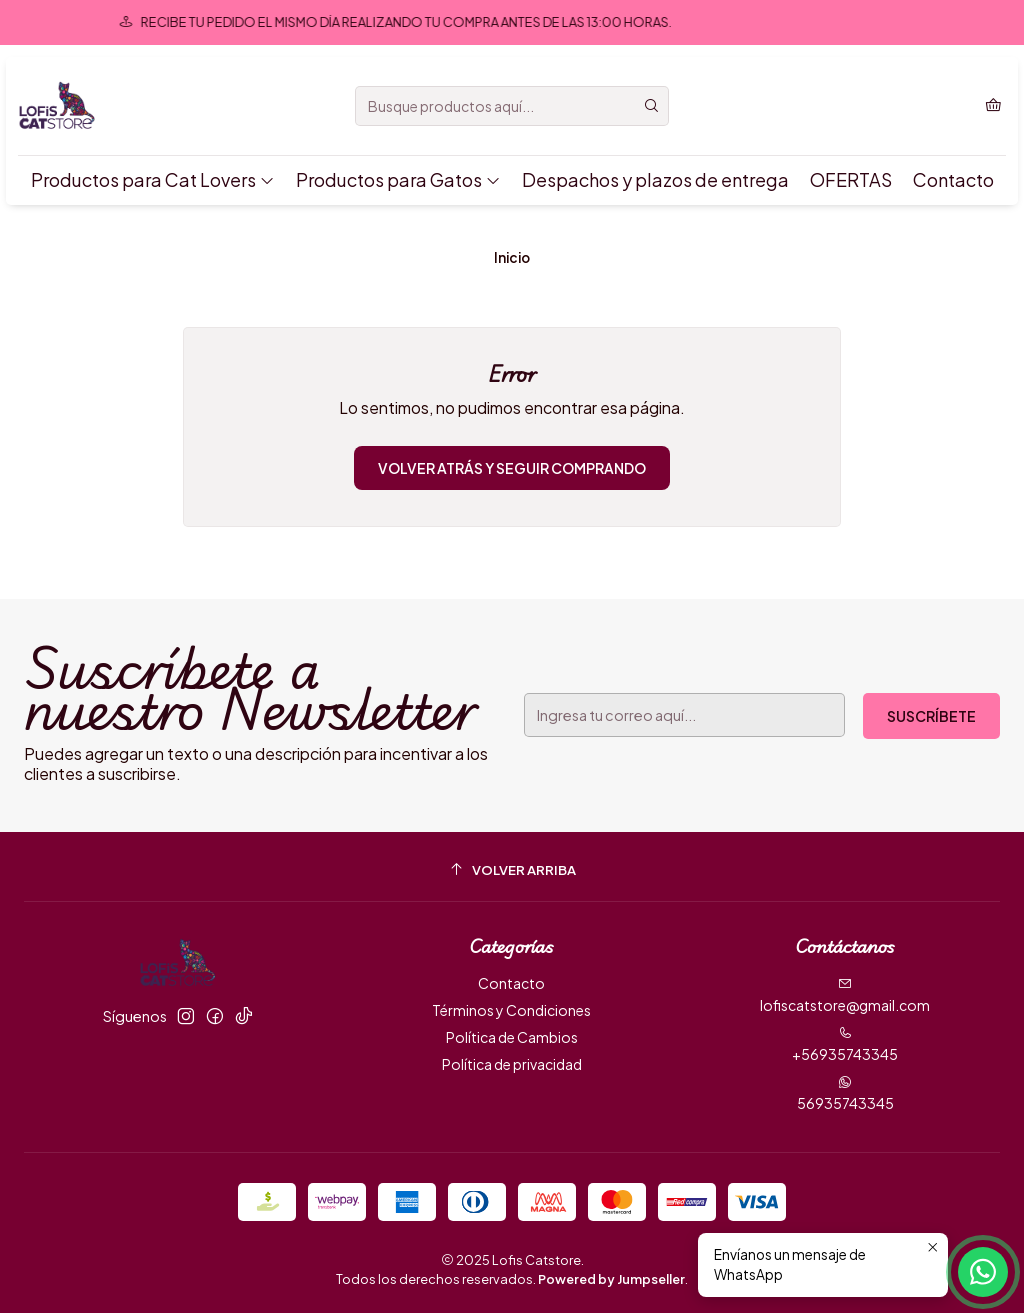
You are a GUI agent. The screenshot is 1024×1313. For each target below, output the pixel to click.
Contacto (953, 179)
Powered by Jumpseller (611, 1279)
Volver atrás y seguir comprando (512, 468)
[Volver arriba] (512, 869)
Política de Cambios (512, 1037)
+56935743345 (845, 1044)
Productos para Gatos (398, 179)
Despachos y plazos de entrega (655, 179)
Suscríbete (931, 716)
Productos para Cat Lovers (153, 179)
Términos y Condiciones (511, 1010)
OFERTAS (851, 179)
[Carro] (993, 106)
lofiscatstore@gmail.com (845, 995)
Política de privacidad (512, 1064)
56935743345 (845, 1093)
